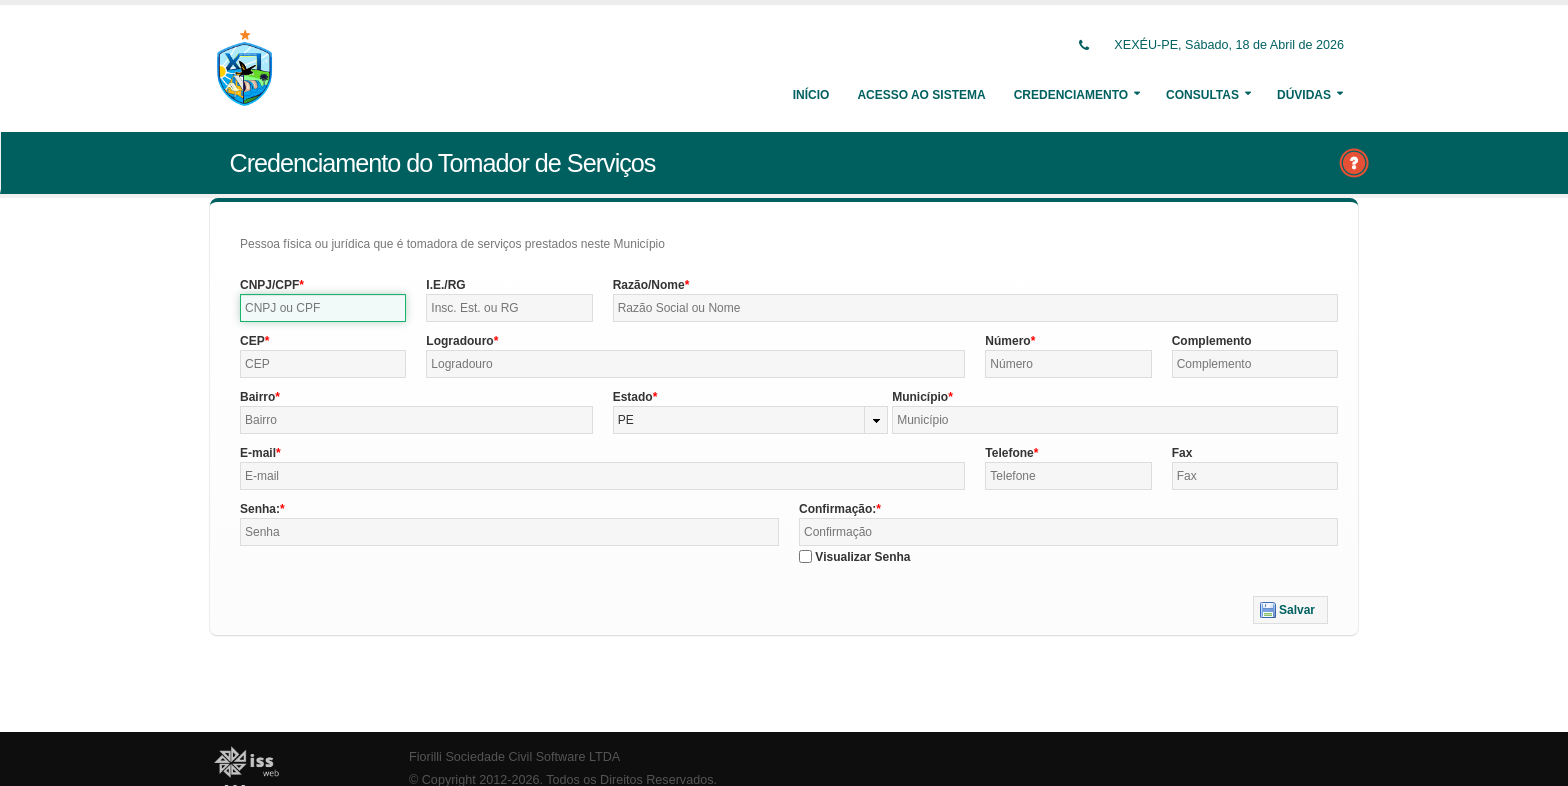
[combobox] (751, 420)
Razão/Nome (649, 285)
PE (626, 420)
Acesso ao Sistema (921, 95)
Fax (1182, 453)
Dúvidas (1304, 95)
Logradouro (459, 341)
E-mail (258, 453)
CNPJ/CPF (269, 285)
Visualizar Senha (862, 557)
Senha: (260, 509)
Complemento (1212, 341)
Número (1007, 341)
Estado (633, 397)
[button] (1290, 610)
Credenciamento (1071, 95)
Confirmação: (837, 509)
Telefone (1009, 453)
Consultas (1202, 95)
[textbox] (323, 308)
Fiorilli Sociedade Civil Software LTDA (514, 757)
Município (920, 397)
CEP (252, 341)
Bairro (257, 397)
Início (811, 95)
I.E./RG (445, 285)
